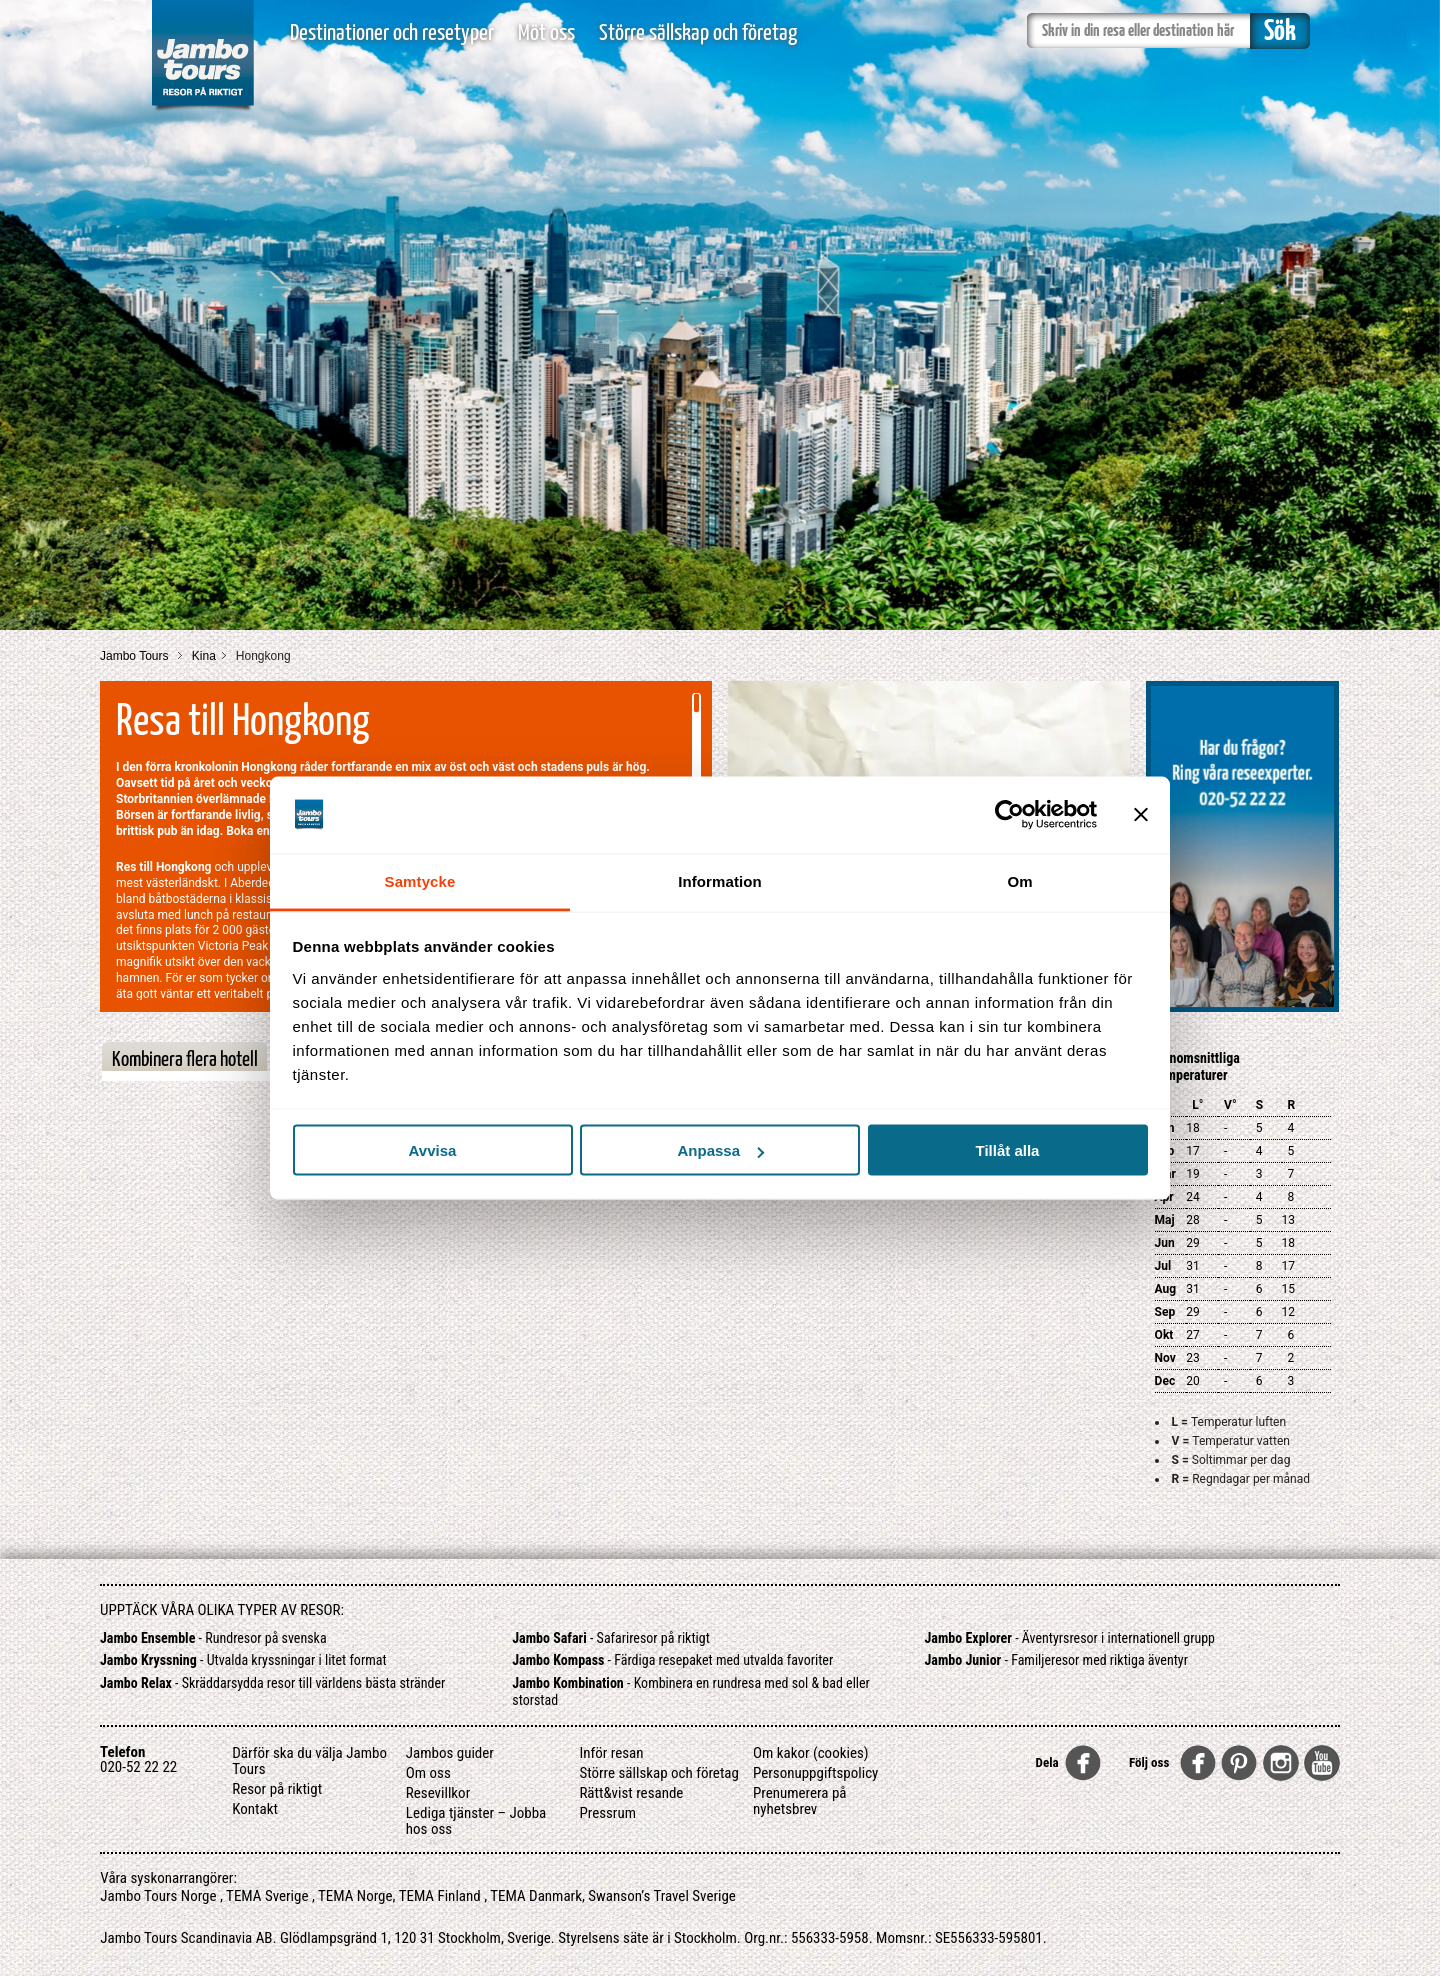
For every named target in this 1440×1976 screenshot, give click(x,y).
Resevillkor (438, 1793)
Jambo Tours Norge (158, 1896)
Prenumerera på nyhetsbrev (800, 1801)
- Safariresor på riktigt (611, 1638)
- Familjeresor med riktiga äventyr (1056, 1660)
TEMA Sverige (267, 1896)
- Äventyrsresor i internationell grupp (1070, 1638)
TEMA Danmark (536, 1896)
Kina (204, 656)
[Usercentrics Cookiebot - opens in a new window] (1009, 815)
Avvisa (433, 1150)
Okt (1164, 1335)
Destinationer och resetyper (392, 33)
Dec (1165, 1381)
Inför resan (611, 1753)
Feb (1165, 1151)
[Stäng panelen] (1141, 815)
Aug (1166, 1289)
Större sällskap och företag (698, 33)
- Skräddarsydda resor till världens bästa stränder (272, 1683)
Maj (1165, 1220)
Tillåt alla (1008, 1150)
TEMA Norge (355, 1896)
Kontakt (255, 1809)
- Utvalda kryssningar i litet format (243, 1660)
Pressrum (607, 1813)
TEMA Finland (440, 1896)
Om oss (428, 1773)
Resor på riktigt (277, 1789)
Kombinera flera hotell (185, 1060)
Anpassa (720, 1150)
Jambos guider (450, 1753)
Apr (1164, 1197)
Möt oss (546, 33)
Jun (1165, 1243)
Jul (1163, 1266)
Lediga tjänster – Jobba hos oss (476, 1821)
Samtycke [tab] (420, 880)
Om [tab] (1019, 880)
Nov (1165, 1358)
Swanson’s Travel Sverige (662, 1896)
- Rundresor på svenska (213, 1638)
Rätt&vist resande (631, 1793)
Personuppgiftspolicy (815, 1773)
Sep (1165, 1312)
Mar (1165, 1174)
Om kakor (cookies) (811, 1753)
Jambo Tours (136, 656)
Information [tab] (720, 880)
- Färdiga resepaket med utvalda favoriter (672, 1660)
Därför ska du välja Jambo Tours (309, 1761)
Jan (1165, 1128)
